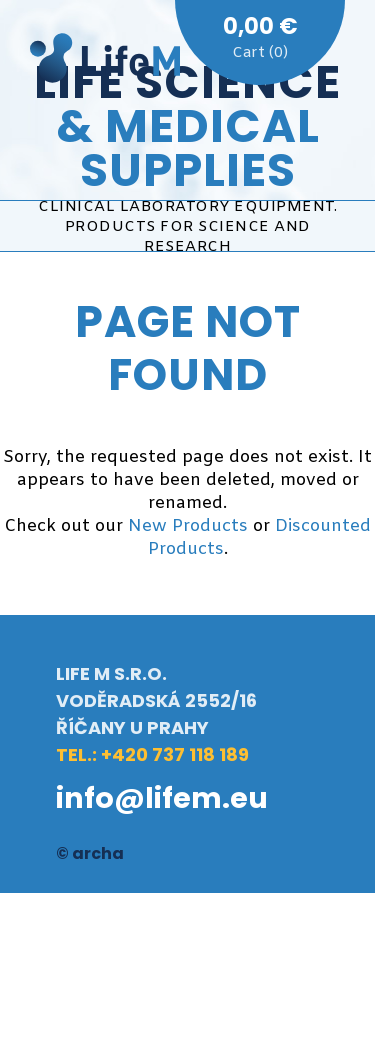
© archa (90, 853)
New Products (188, 526)
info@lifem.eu (162, 798)
